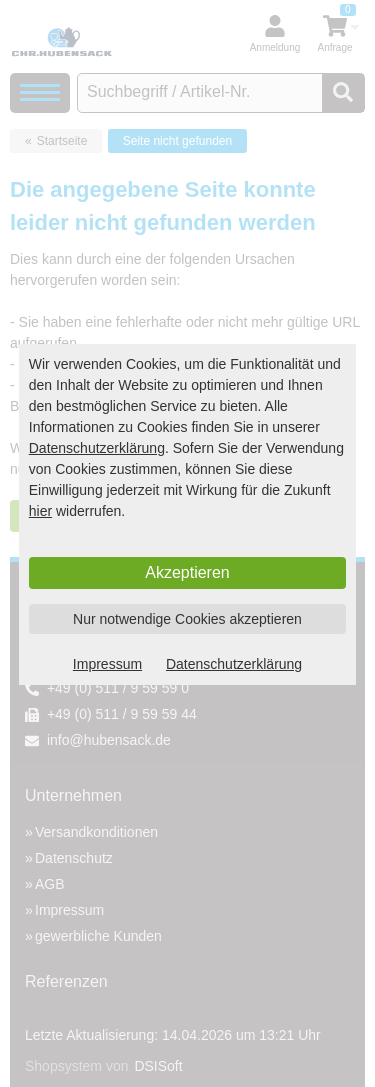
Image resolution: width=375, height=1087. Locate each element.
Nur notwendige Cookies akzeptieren (187, 619)
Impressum (107, 664)
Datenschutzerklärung (97, 448)
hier (40, 511)
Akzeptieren (187, 572)
